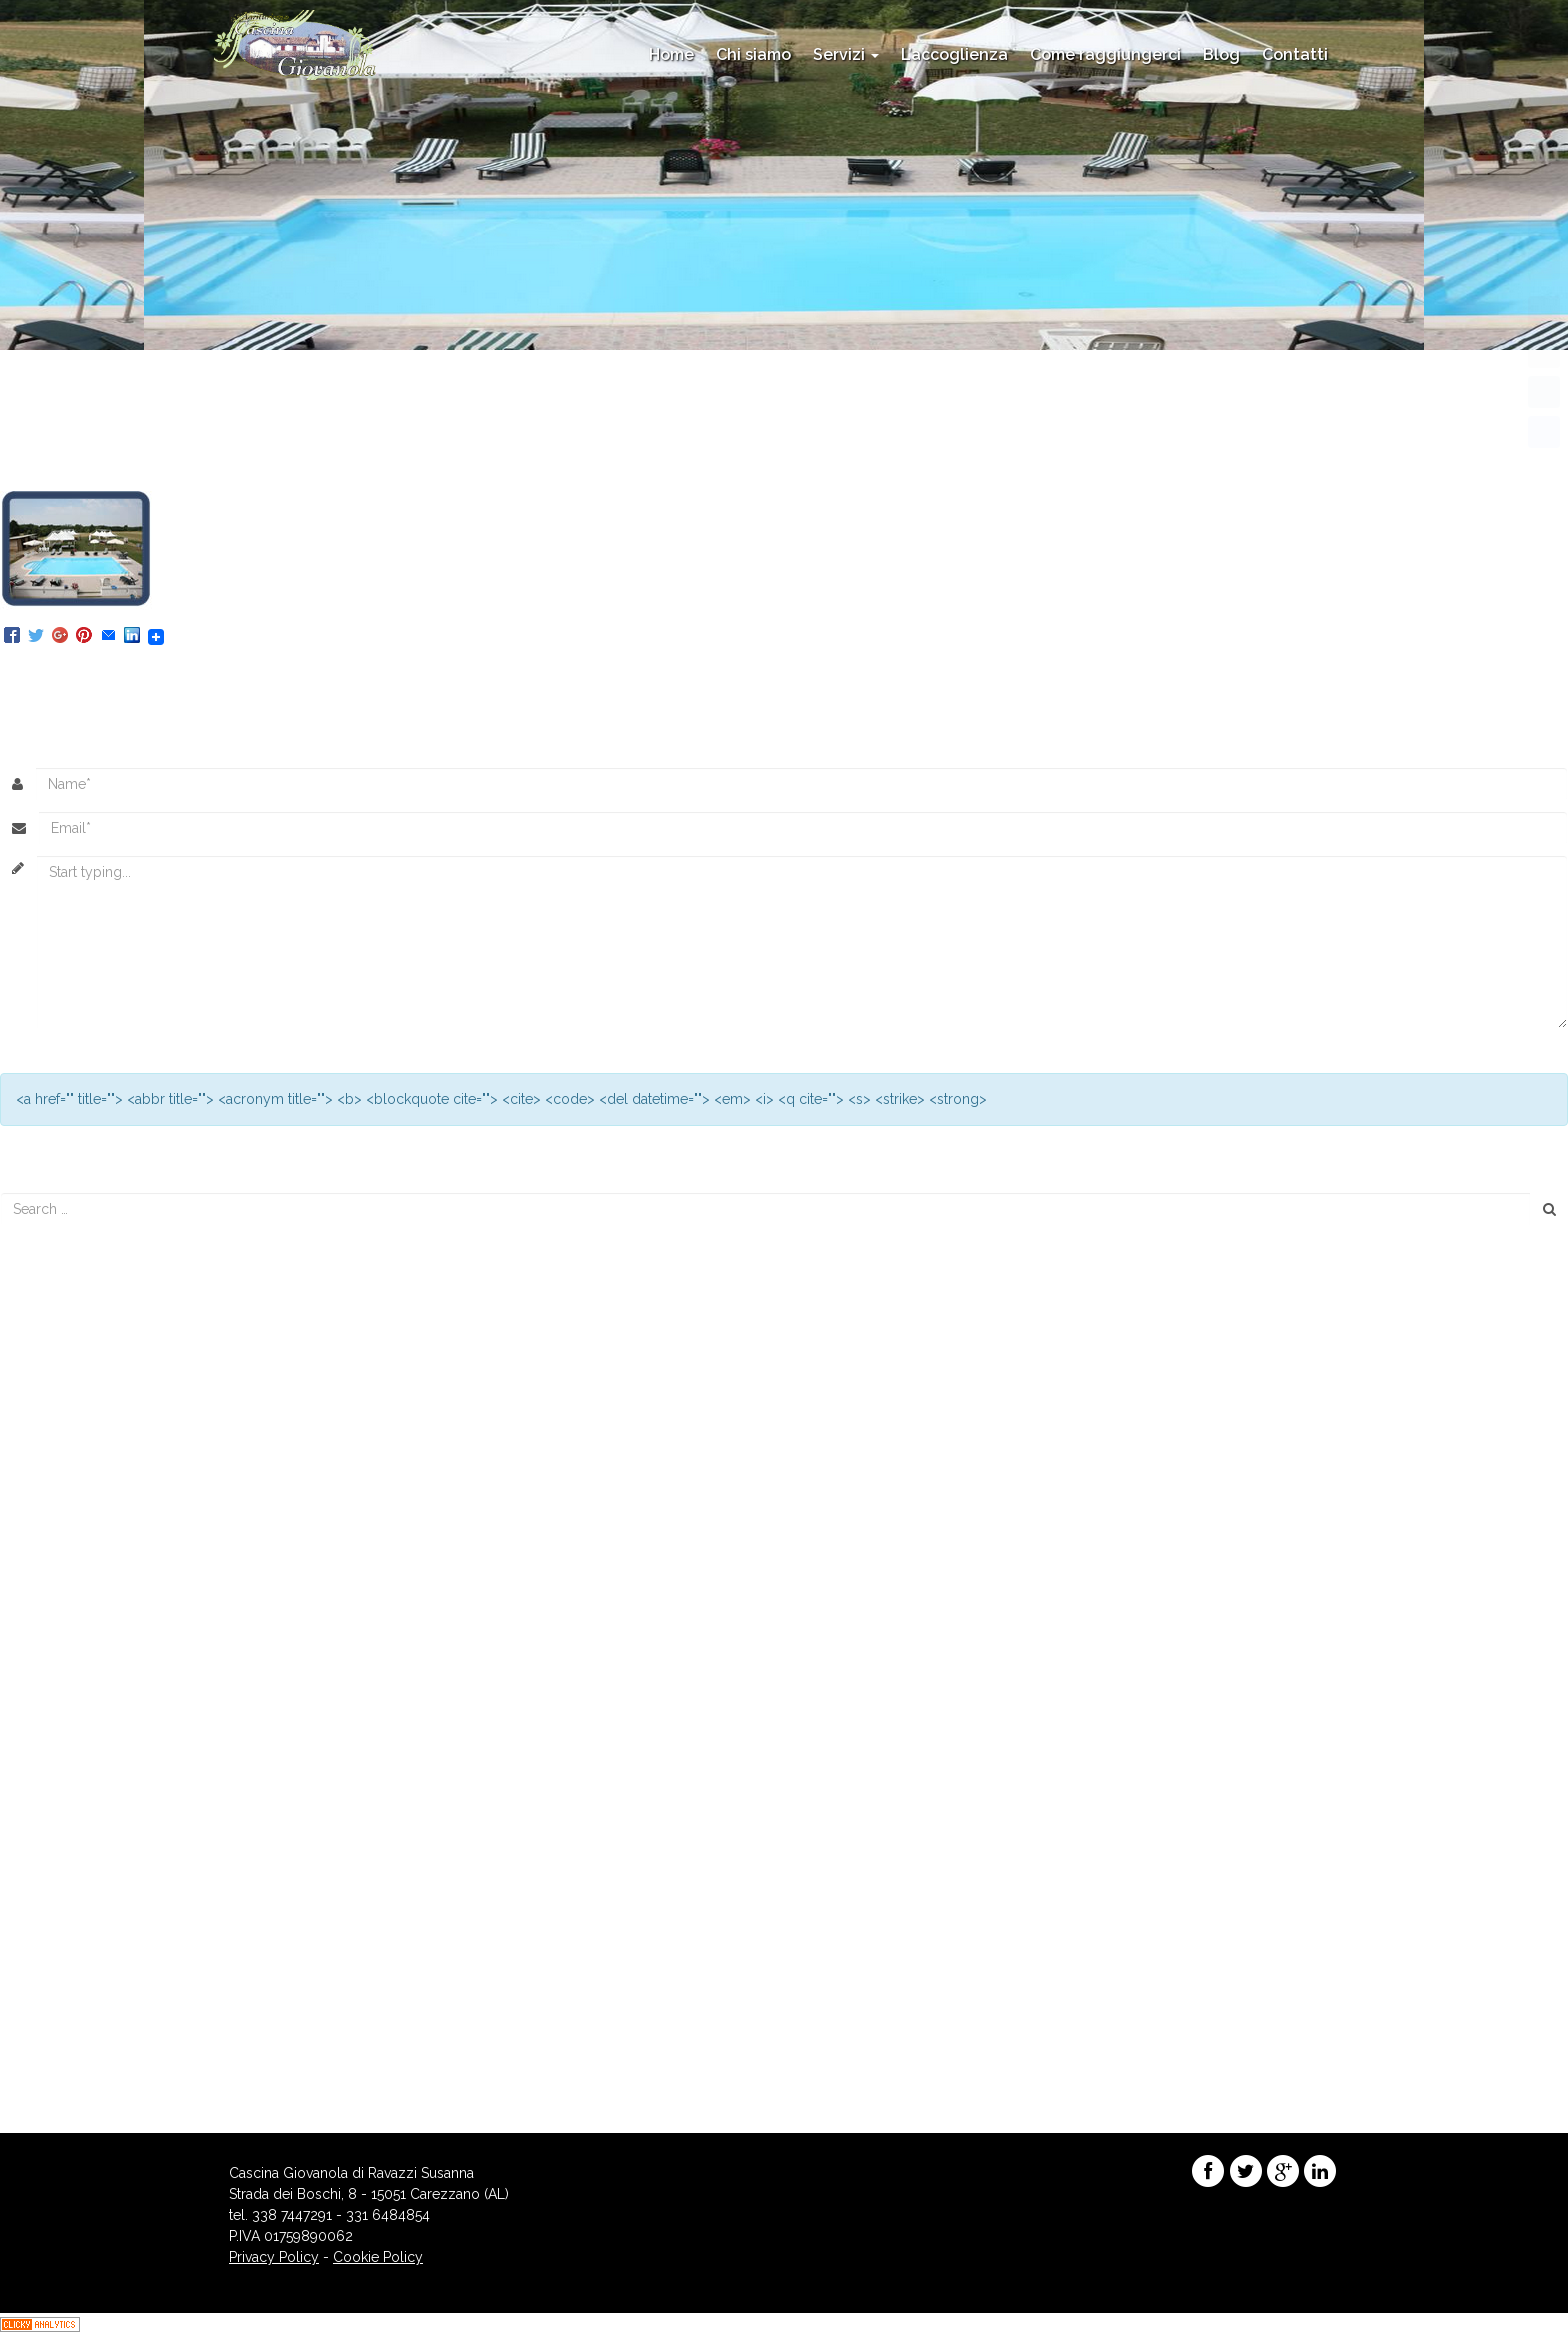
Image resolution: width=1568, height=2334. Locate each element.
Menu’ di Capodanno (78, 1322)
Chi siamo (753, 54)
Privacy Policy (274, 2257)
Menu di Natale (59, 1343)
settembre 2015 (61, 1777)
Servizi (846, 54)
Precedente (46, 451)
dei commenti (70, 2073)
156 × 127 (414, 430)
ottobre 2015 (52, 1756)
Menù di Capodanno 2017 (94, 1385)
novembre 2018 (62, 1546)
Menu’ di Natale (60, 1406)
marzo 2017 (49, 1630)
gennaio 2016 (55, 1714)
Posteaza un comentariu (296, 673)
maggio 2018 (54, 1567)
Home (671, 54)
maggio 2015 (53, 1819)
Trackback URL (570, 673)
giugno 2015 (51, 1798)
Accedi (33, 2031)
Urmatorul (41, 472)
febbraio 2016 (56, 1693)
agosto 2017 (50, 1609)
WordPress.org (60, 2094)
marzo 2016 (50, 1672)
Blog (1221, 54)
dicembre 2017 (59, 1588)
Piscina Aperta (56, 1364)
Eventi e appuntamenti (82, 1925)
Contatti (1295, 54)
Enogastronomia (64, 1904)
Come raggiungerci (1105, 54)
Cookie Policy (378, 2257)
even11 (483, 430)
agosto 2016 (51, 1651)
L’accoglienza (954, 54)
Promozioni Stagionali (81, 1946)
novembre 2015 (61, 1735)
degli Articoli (66, 2052)
